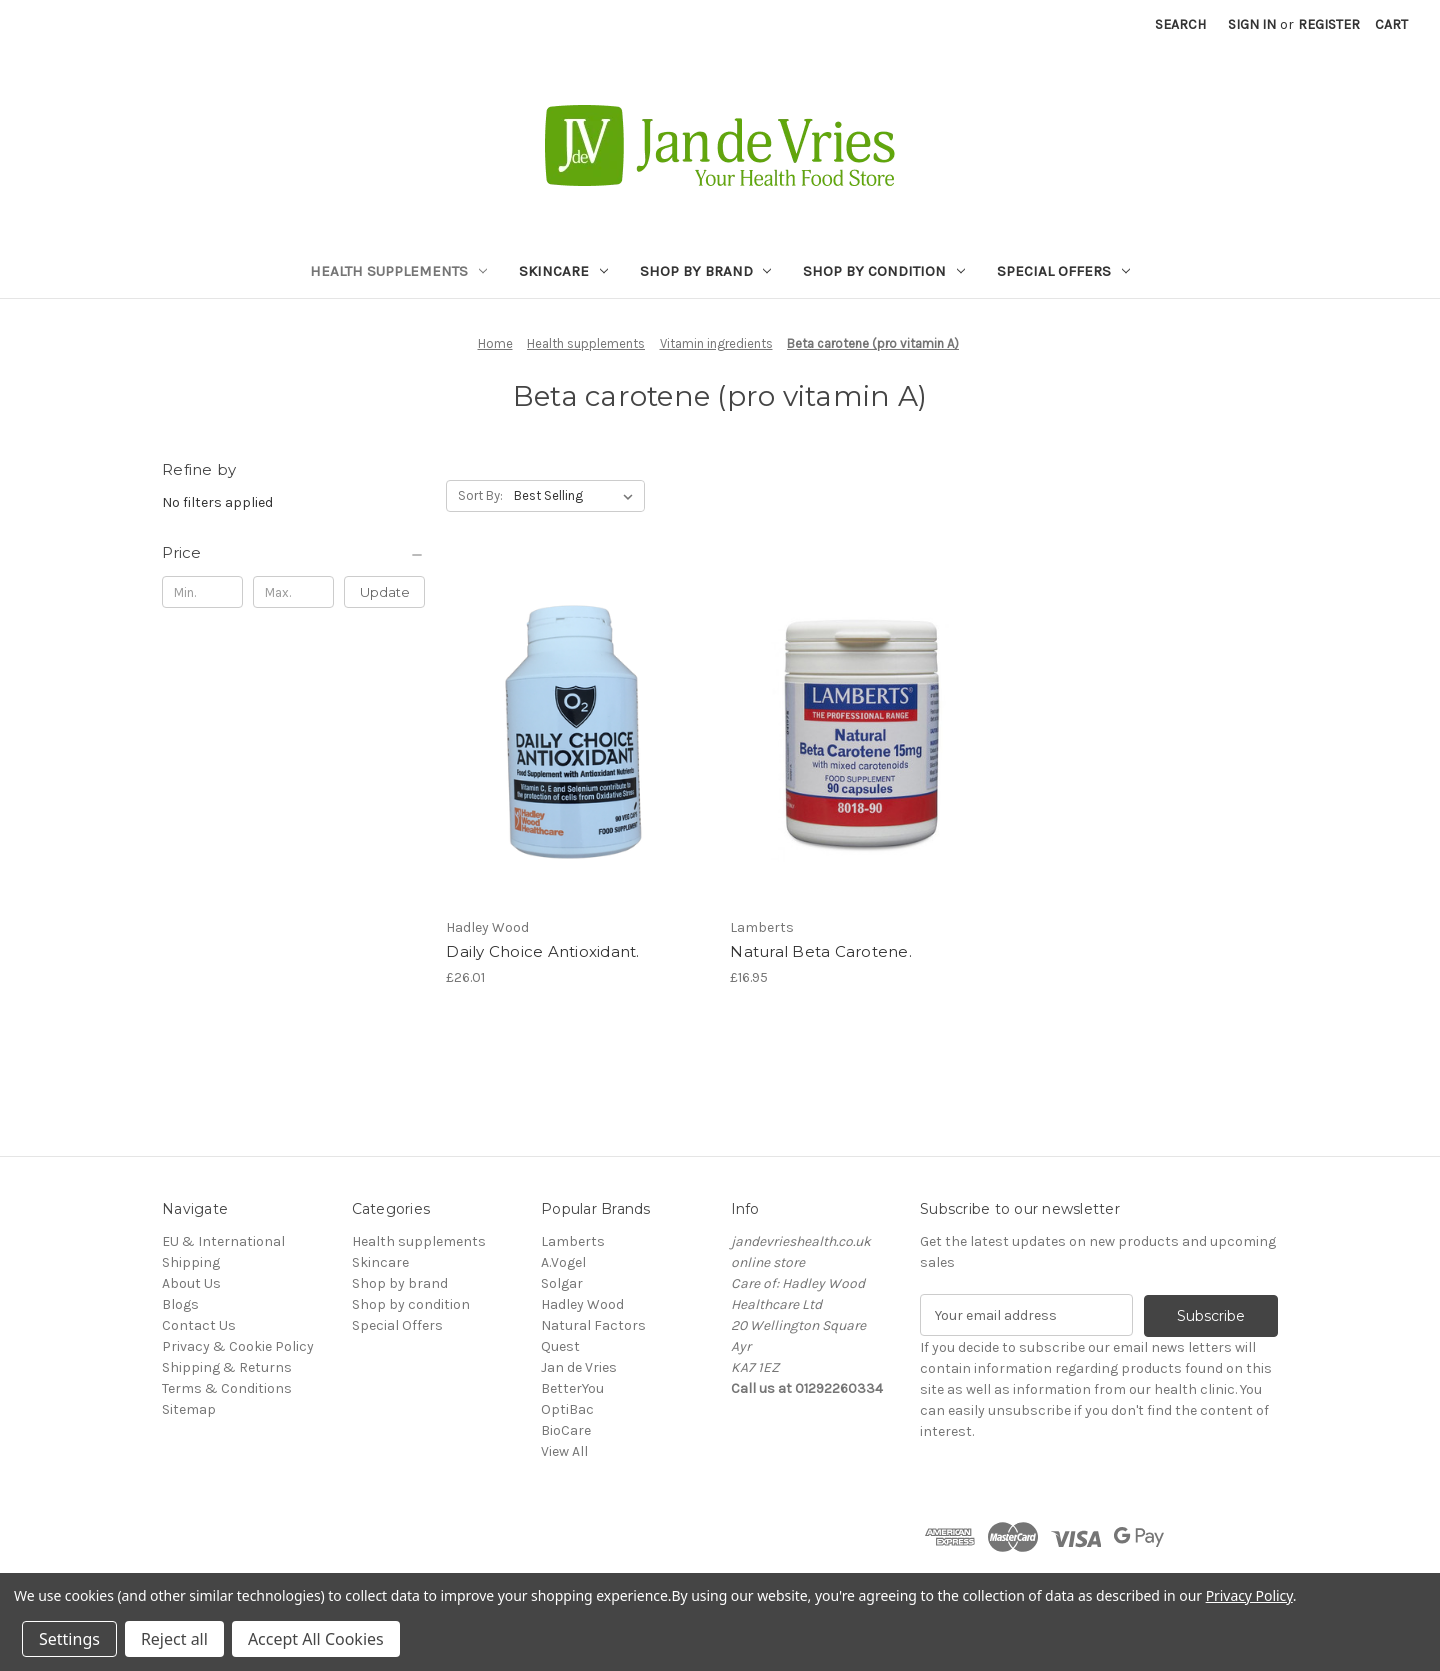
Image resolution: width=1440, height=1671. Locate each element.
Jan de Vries (579, 1367)
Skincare (563, 271)
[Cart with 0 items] (1391, 24)
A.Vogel (563, 1262)
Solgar (562, 1283)
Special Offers (1063, 271)
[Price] (293, 553)
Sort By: (480, 495)
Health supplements (398, 271)
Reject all (174, 1639)
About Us (191, 1283)
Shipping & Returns (227, 1367)
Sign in (1252, 24)
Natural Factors (593, 1325)
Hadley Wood (582, 1304)
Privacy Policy (1249, 1595)
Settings (69, 1639)
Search (1180, 24)
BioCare (566, 1430)
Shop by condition (884, 271)
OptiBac (567, 1409)
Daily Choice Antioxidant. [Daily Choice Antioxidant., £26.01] (542, 951)
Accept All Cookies (316, 1639)
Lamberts (573, 1241)
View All (564, 1451)
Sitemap (189, 1409)
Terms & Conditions (227, 1388)
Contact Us (199, 1325)
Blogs (180, 1304)
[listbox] (577, 496)
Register (1329, 24)
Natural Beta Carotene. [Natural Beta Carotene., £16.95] (821, 951)
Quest (560, 1346)
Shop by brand (706, 271)
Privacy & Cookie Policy (238, 1346)
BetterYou (572, 1388)
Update (385, 592)
